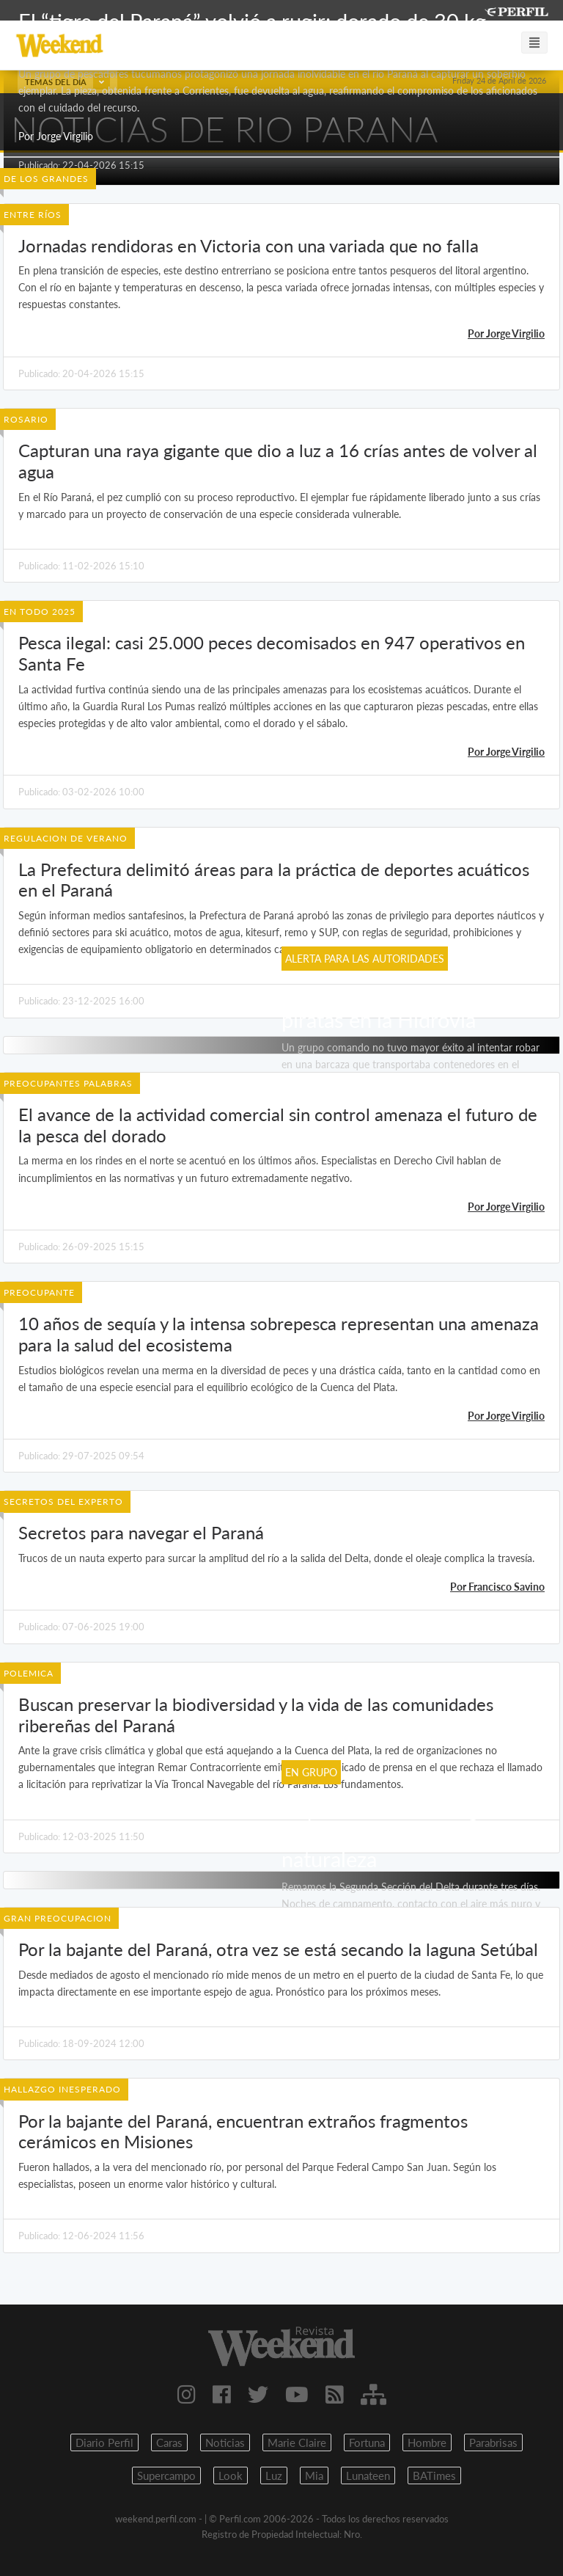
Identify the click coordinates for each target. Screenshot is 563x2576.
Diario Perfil (104, 2442)
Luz (273, 2475)
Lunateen (368, 2475)
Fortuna (367, 2442)
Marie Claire (297, 2442)
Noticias (225, 2442)
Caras (169, 2442)
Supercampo (166, 2475)
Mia (314, 2475)
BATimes (434, 2475)
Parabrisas (493, 2442)
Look (230, 2475)
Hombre (427, 2442)
